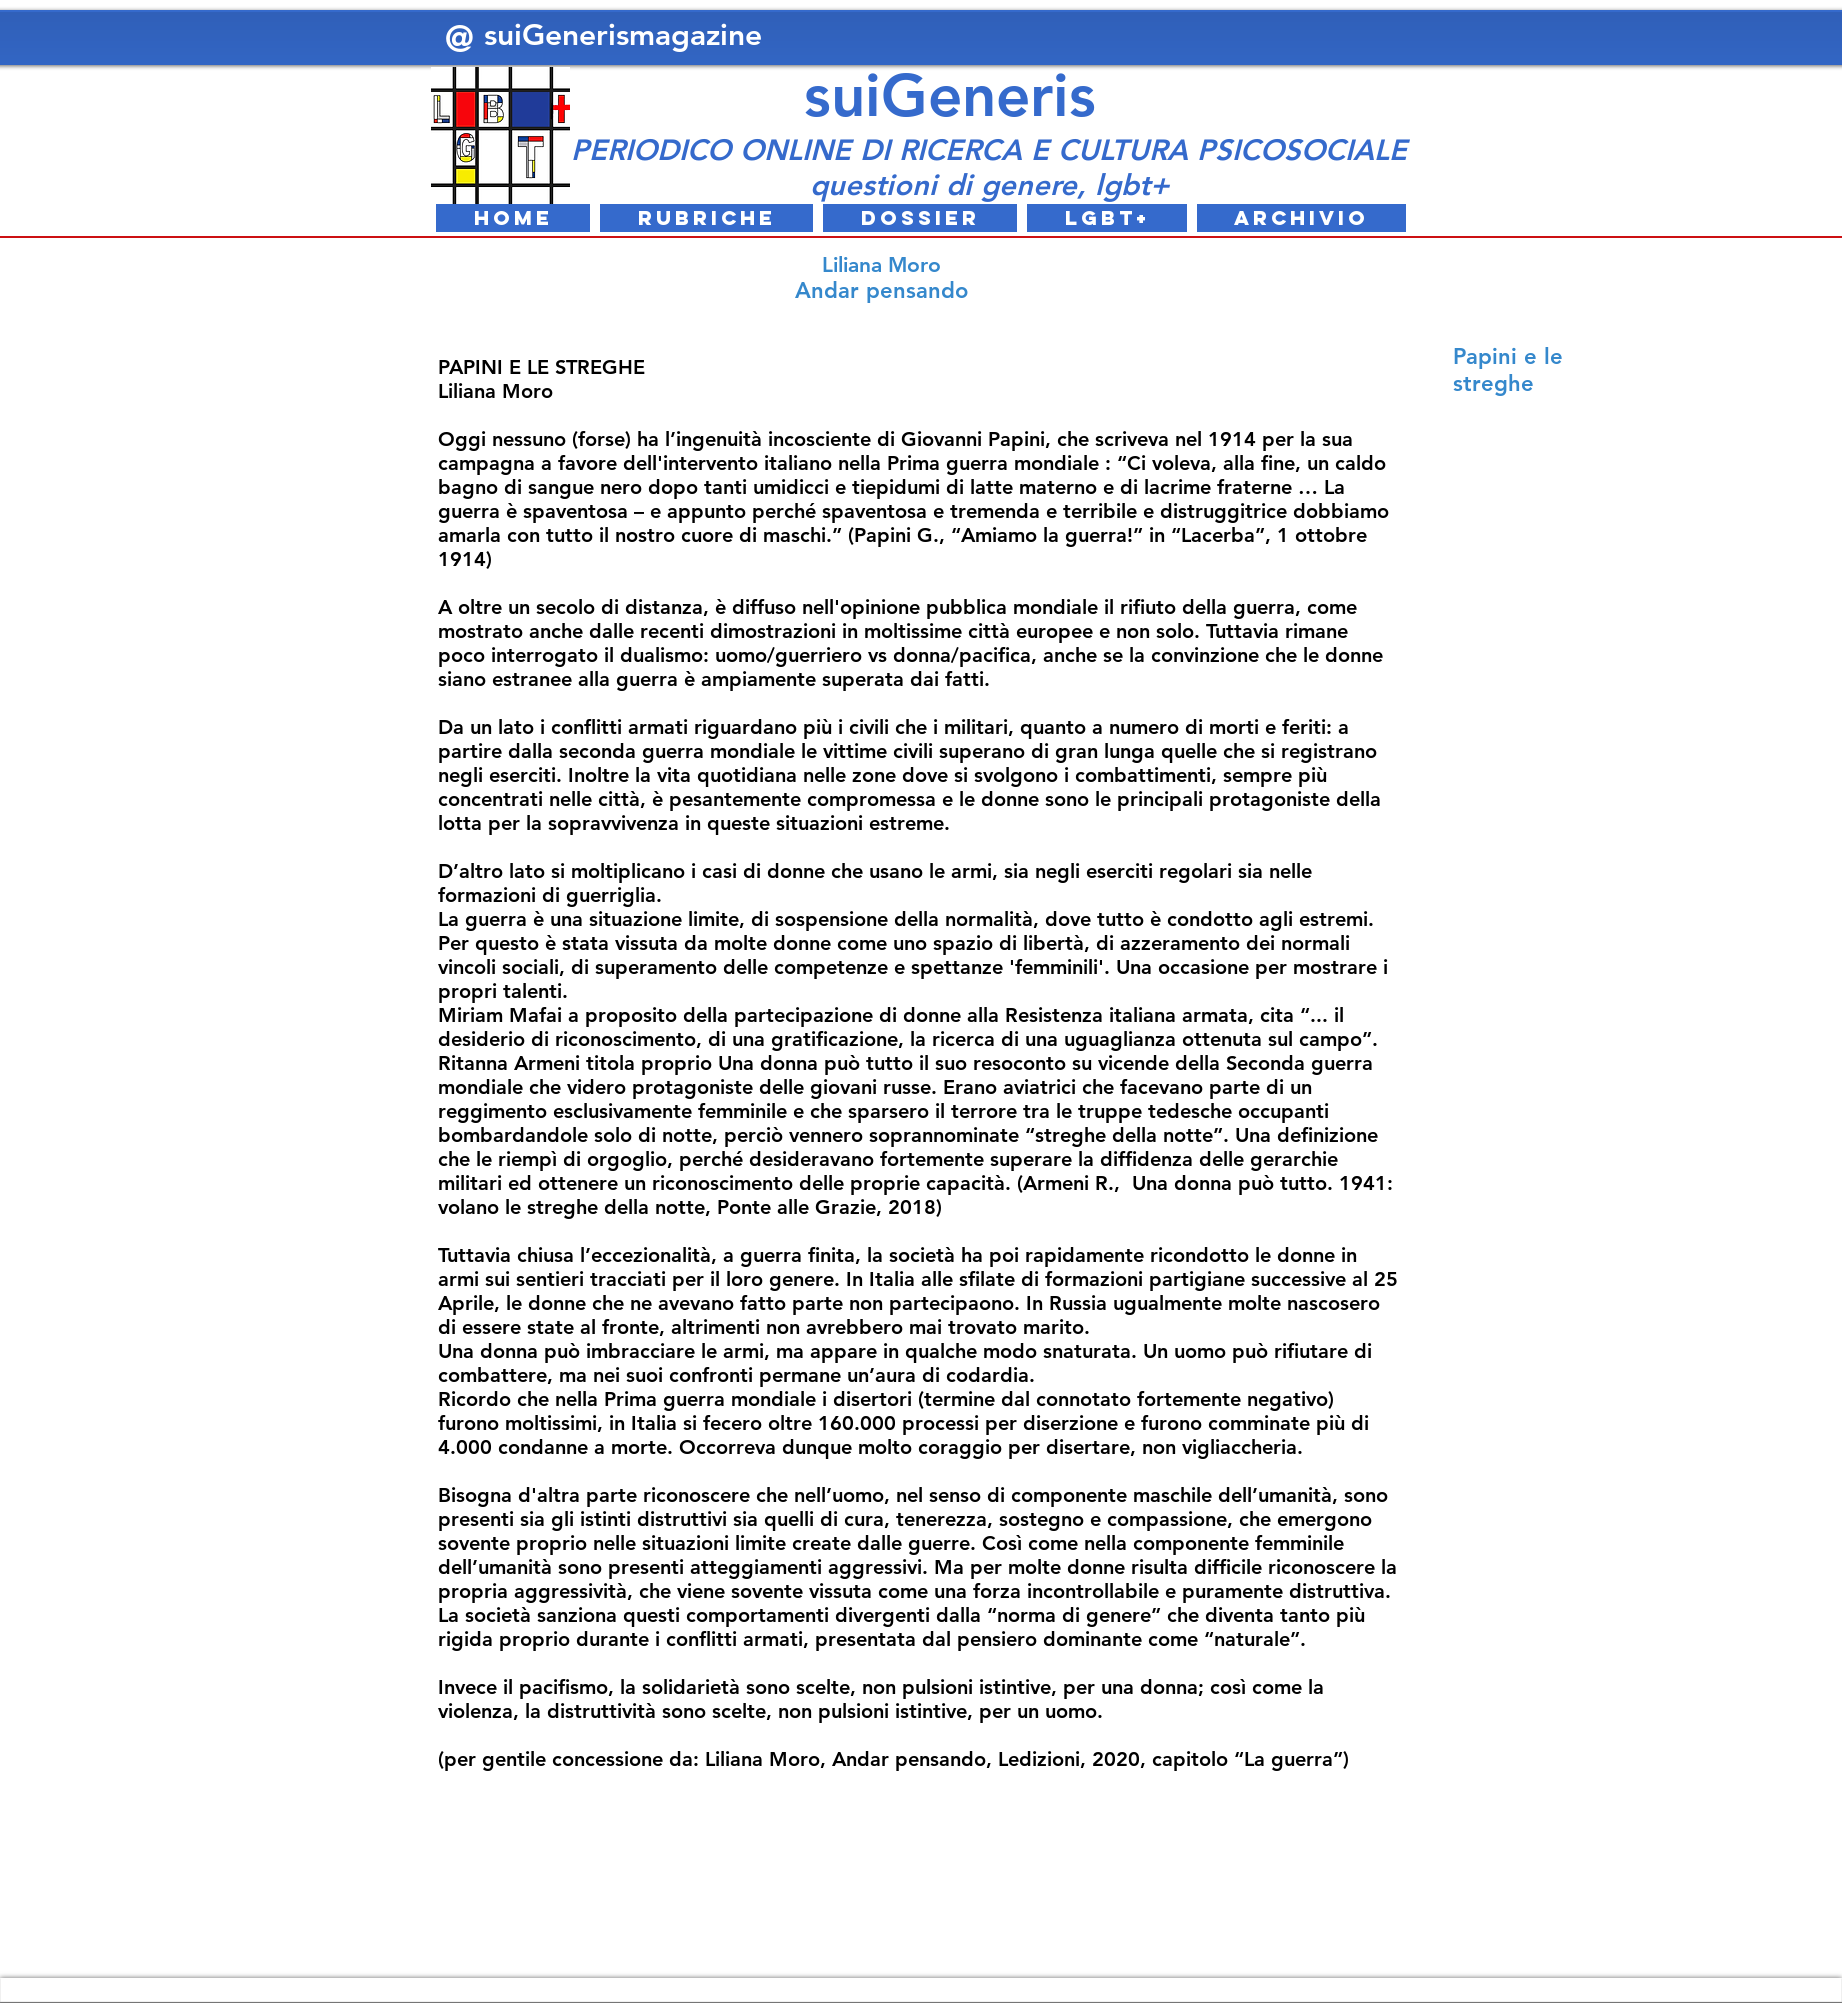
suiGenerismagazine (627, 35)
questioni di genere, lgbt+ (989, 184)
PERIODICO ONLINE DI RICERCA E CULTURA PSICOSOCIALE (989, 149)
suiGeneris (950, 95)
